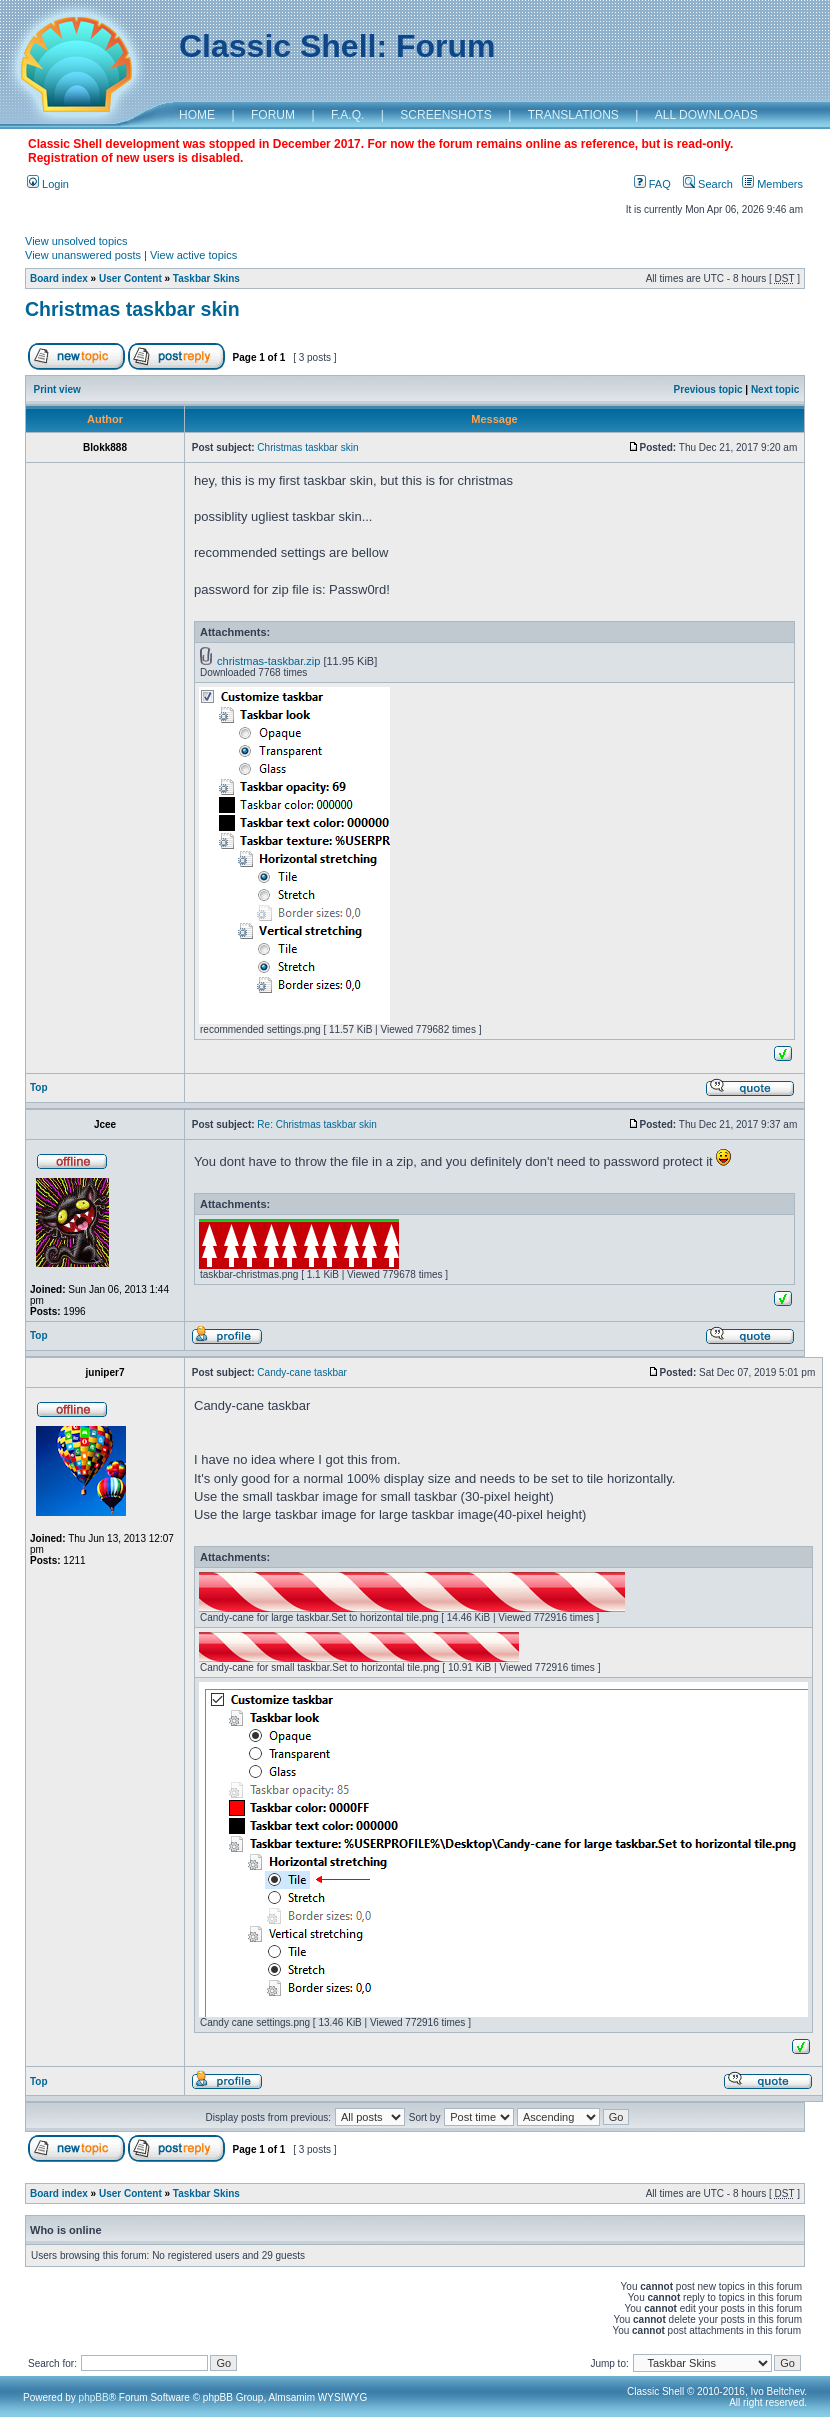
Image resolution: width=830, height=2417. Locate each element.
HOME (197, 115)
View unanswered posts (83, 255)
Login (48, 184)
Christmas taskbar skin (132, 309)
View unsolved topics (76, 241)
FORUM (273, 115)
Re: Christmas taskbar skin (316, 1124)
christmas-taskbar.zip (268, 661)
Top (39, 1087)
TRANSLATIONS (573, 115)
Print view (57, 389)
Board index (59, 278)
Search (708, 184)
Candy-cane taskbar (302, 1372)
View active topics (193, 255)
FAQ (652, 184)
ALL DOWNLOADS (706, 115)
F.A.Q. (347, 115)
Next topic (775, 389)
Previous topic (708, 389)
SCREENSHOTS (445, 115)
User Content (130, 278)
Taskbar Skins (206, 278)
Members (772, 184)
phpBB (94, 2397)
